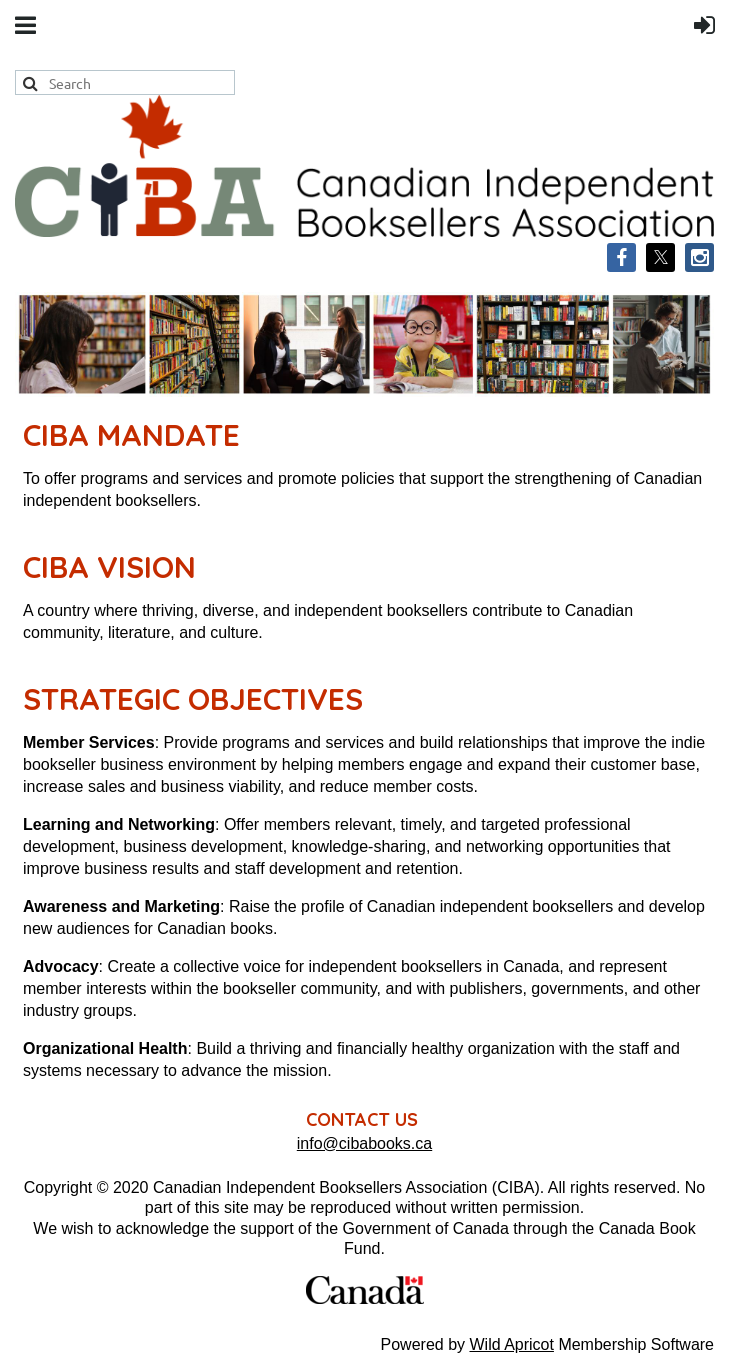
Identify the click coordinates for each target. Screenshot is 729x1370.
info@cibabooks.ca (364, 1143)
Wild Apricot (511, 1344)
